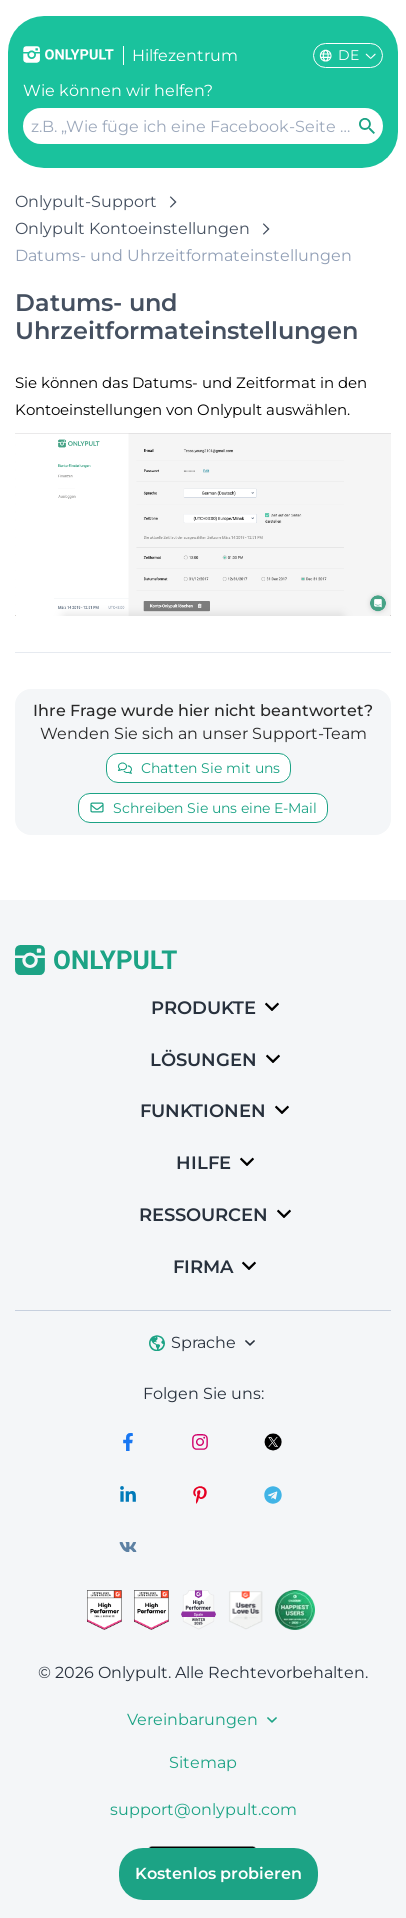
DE (348, 55)
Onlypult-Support (86, 201)
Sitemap (203, 1762)
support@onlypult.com (203, 1809)
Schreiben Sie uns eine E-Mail (203, 808)
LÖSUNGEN (203, 1060)
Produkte (203, 1008)
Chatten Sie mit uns (198, 768)
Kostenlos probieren (218, 1873)
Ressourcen (203, 1215)
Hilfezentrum (185, 55)
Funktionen (203, 1111)
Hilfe (203, 1163)
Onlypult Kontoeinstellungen (132, 228)
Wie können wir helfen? (118, 90)
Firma (203, 1267)
